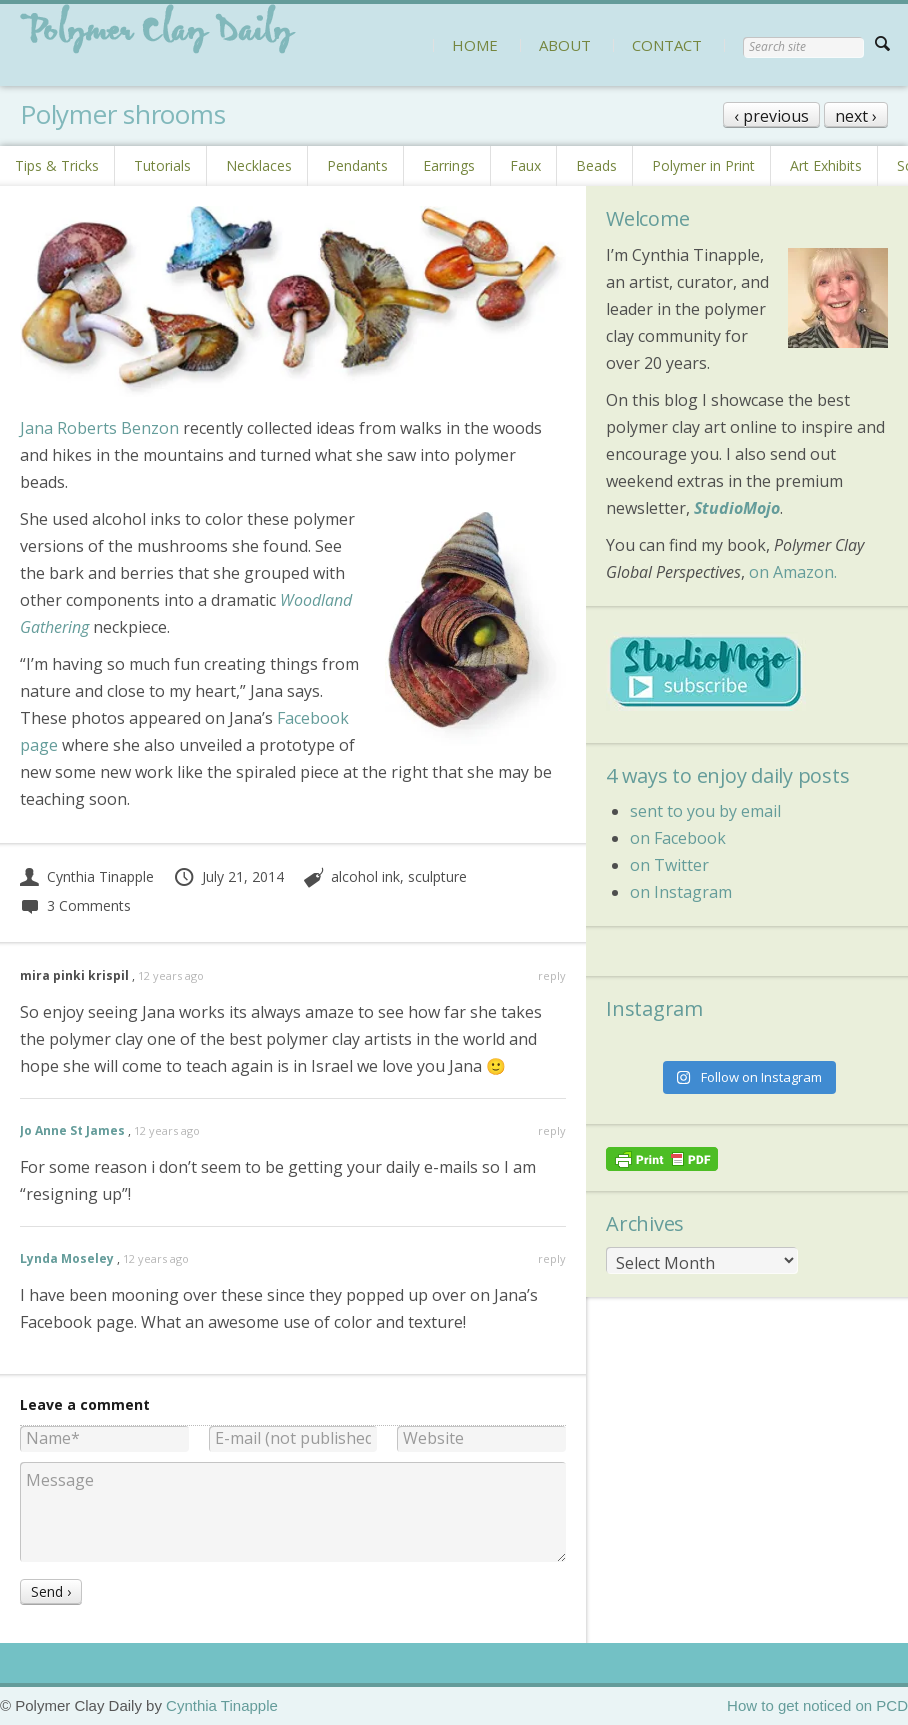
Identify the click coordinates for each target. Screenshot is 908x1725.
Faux (525, 165)
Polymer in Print (703, 165)
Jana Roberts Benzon (99, 428)
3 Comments (75, 905)
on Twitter (669, 865)
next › (856, 116)
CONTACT (667, 45)
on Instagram (681, 892)
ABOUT (565, 45)
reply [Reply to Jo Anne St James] (552, 1130)
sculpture (437, 876)
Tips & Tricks (57, 165)
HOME (475, 45)
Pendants (357, 165)
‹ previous (771, 116)
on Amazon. (793, 572)
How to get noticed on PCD (817, 1705)
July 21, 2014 (228, 876)
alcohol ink (365, 876)
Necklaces (259, 165)
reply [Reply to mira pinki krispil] (552, 975)
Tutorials (162, 165)
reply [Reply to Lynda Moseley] (552, 1258)
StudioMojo (737, 508)
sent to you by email (705, 811)
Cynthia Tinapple (87, 876)
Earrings (449, 165)
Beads (596, 165)
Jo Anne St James (72, 1130)
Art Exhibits (826, 165)
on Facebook (678, 838)
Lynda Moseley (67, 1258)
